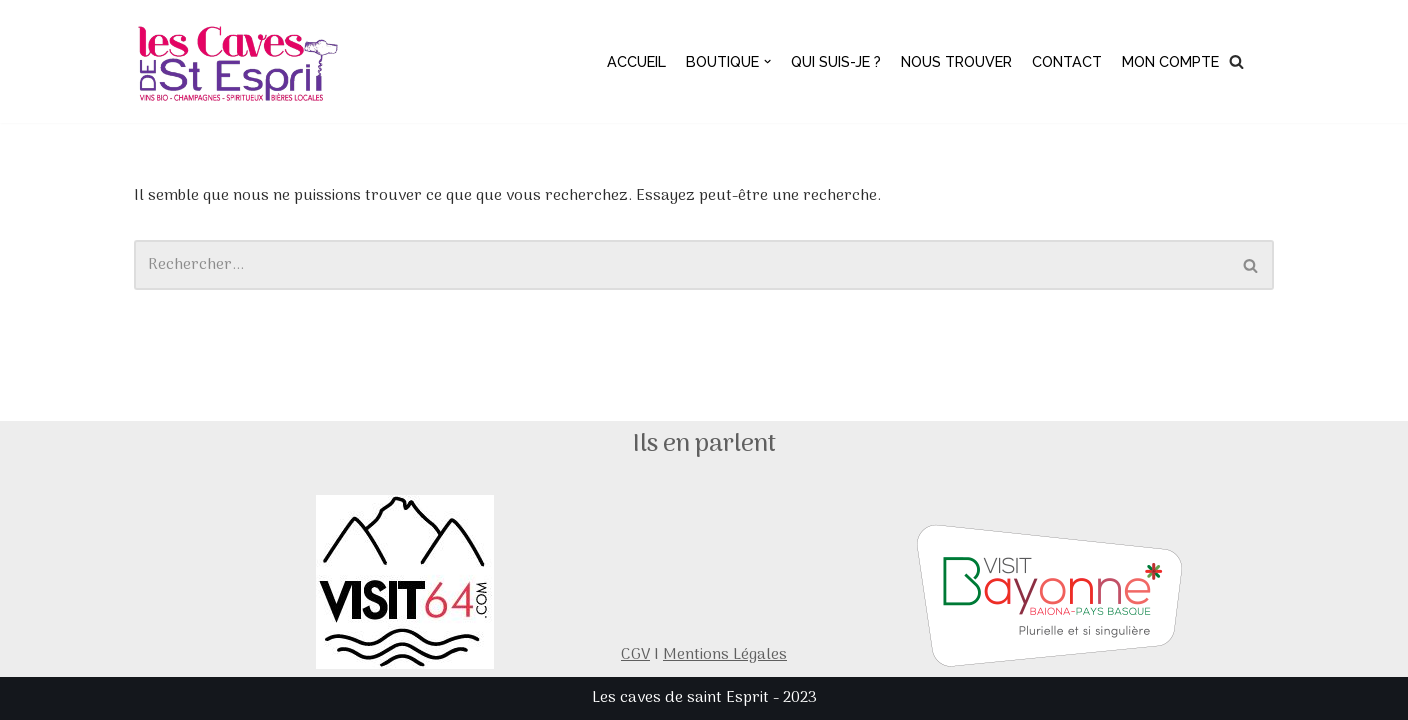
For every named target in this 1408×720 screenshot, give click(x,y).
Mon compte (1170, 61)
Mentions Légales (725, 655)
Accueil (636, 61)
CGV (635, 655)
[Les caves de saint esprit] (241, 61)
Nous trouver (956, 61)
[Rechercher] (1236, 61)
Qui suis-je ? (836, 61)
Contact (1067, 61)
